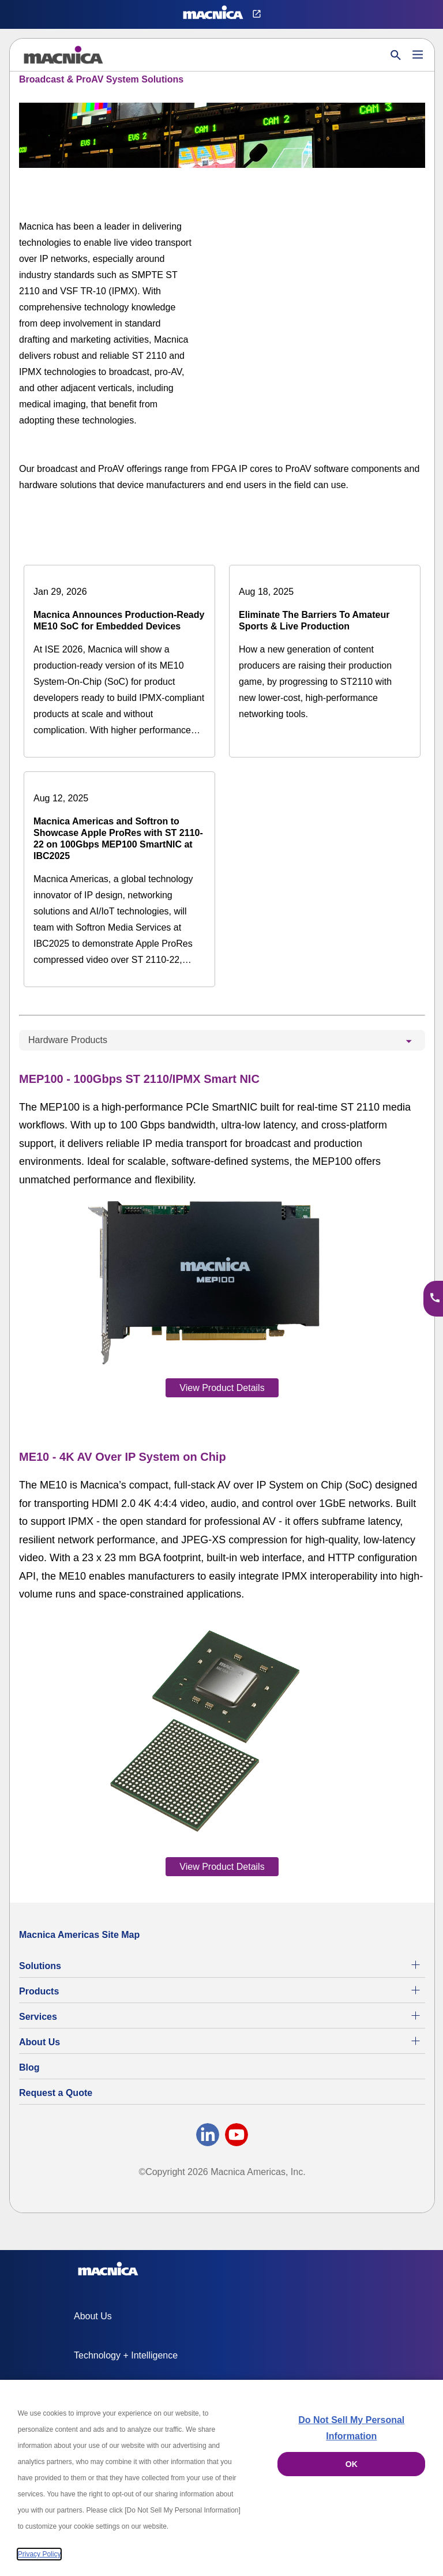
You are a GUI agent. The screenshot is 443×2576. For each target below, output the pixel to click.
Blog (29, 2067)
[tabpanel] (222, 1472)
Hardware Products (67, 1040)
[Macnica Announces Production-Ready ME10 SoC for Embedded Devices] (119, 661)
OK (352, 2464)
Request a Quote (55, 2093)
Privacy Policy (39, 2554)
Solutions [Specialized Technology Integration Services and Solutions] (40, 1966)
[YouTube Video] (338, 268)
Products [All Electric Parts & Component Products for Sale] (39, 1991)
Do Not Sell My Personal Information (351, 2428)
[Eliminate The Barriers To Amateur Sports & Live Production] (325, 653)
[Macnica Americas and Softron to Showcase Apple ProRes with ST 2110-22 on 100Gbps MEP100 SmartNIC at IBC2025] (119, 879)
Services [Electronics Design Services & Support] (38, 2017)
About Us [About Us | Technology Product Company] (39, 2042)
